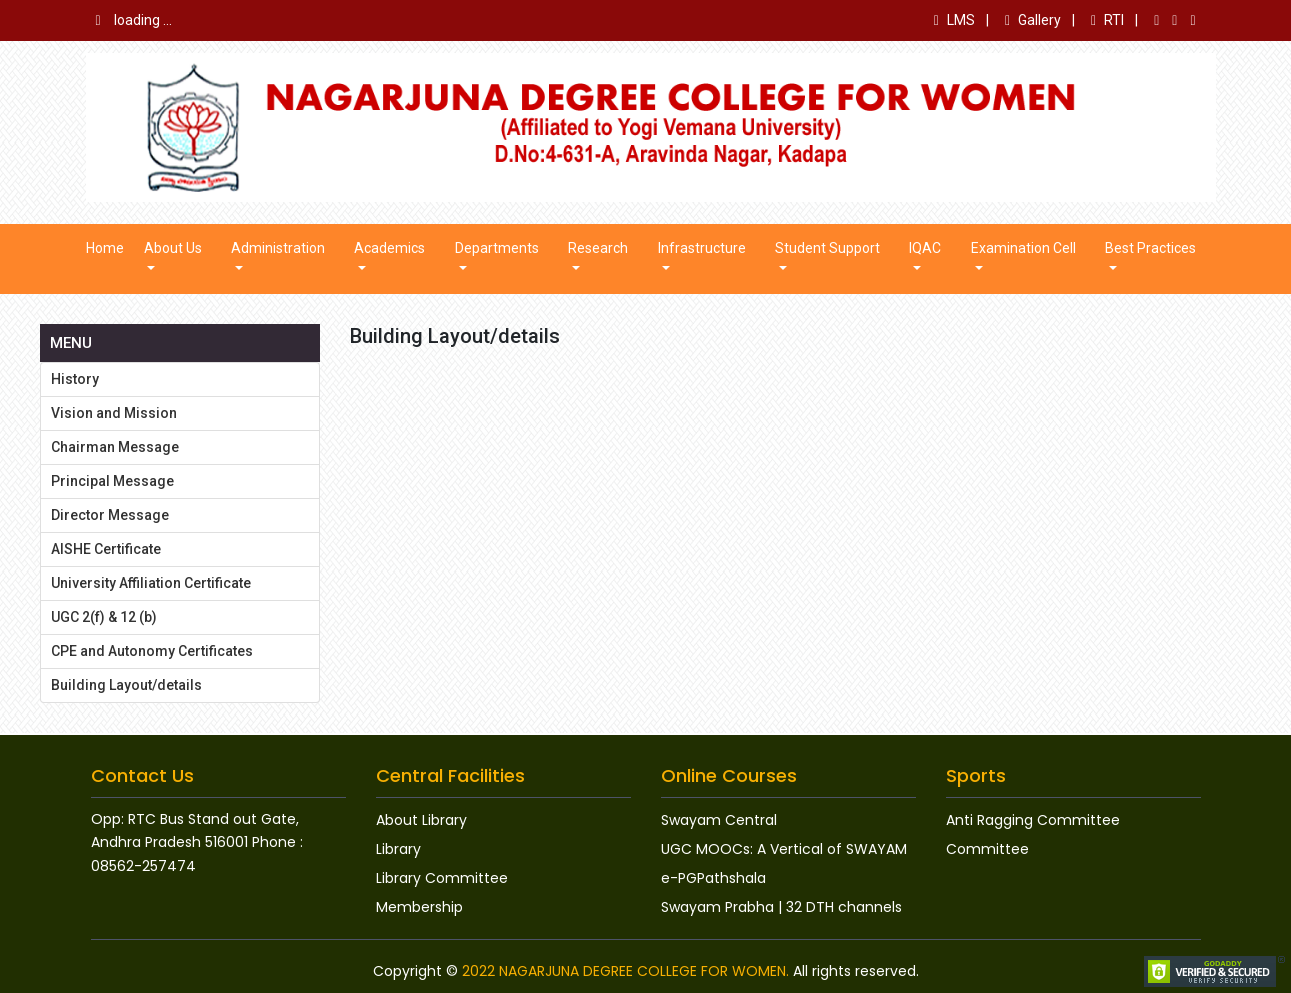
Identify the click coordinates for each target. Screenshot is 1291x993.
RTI (1107, 20)
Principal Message (112, 481)
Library (398, 849)
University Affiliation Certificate (151, 583)
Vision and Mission (114, 413)
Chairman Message (115, 447)
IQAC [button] (925, 248)
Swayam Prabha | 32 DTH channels (781, 907)
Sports (976, 775)
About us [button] (173, 248)
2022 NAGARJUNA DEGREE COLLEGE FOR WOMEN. (625, 971)
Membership (419, 907)
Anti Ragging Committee (1033, 820)
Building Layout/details (126, 685)
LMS (954, 20)
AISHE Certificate (106, 549)
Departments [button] (497, 248)
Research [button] (598, 248)
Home (105, 248)
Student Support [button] (827, 248)
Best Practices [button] (1150, 248)
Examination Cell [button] (1023, 248)
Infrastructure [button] (702, 248)
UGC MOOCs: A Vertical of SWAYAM (784, 849)
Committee (987, 849)
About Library (421, 820)
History (75, 379)
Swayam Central (719, 820)
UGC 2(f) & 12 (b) (104, 617)
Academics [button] (389, 248)
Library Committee (442, 878)
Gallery (1033, 20)
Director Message (110, 515)
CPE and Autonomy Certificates (152, 651)
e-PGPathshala (713, 878)
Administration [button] (278, 248)
